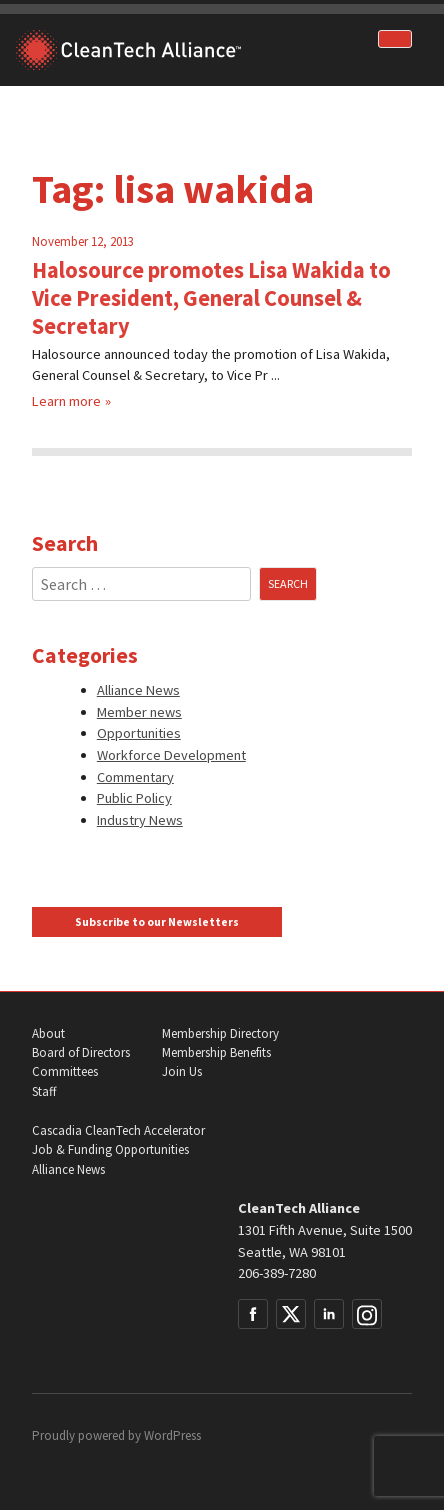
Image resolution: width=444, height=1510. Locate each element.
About (48, 1033)
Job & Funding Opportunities (110, 1149)
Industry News (140, 820)
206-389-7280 (277, 1273)
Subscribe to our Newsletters (157, 922)
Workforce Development (171, 755)
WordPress (172, 1435)
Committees (65, 1071)
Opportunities (139, 733)
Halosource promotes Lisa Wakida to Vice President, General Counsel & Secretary (211, 298)
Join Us (182, 1071)
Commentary (135, 777)
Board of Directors (81, 1052)
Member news (139, 712)
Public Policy (134, 798)
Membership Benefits (216, 1052)
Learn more (66, 401)
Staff (44, 1091)
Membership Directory (220, 1033)
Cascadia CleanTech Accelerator (118, 1130)
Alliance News (138, 690)
